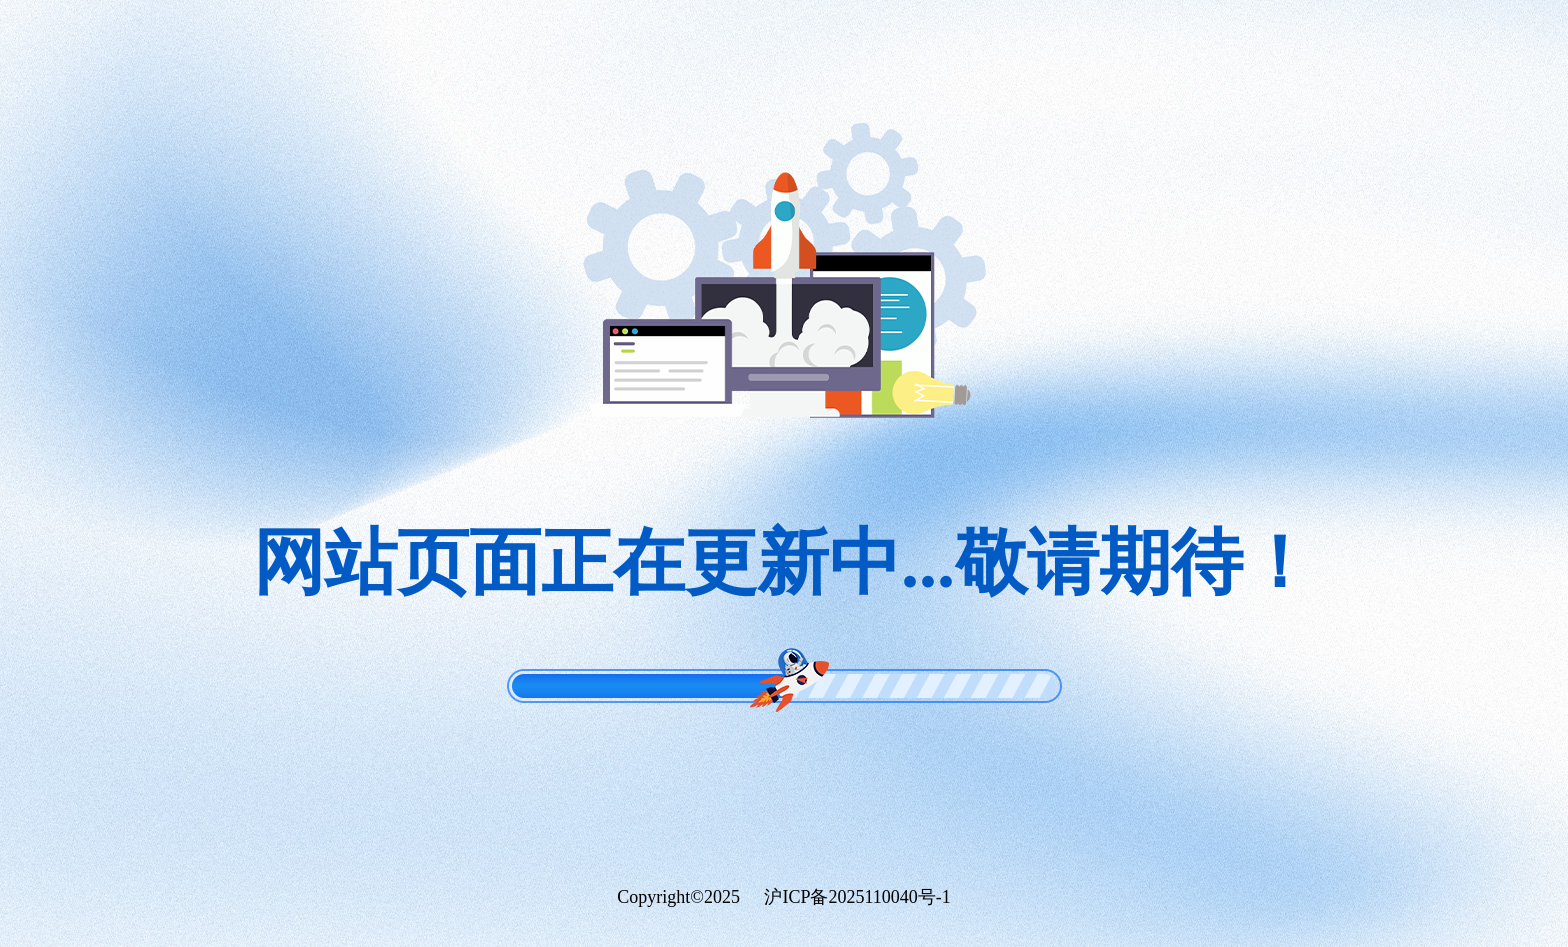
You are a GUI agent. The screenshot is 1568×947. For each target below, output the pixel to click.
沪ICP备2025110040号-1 (857, 897)
